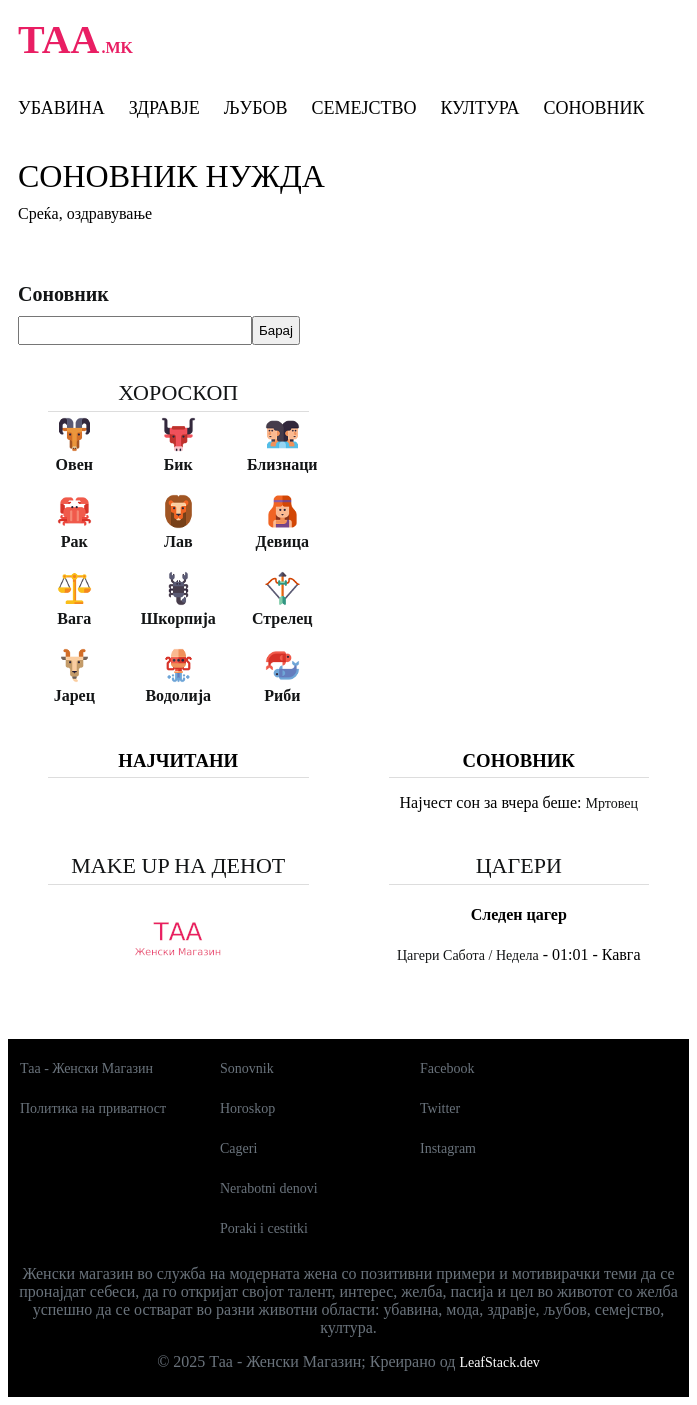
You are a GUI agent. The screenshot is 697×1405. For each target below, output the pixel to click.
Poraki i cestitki (264, 1228)
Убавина (61, 108)
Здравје (164, 108)
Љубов (256, 108)
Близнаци (282, 464)
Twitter (440, 1108)
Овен (74, 464)
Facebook (447, 1068)
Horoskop (247, 1108)
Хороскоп (178, 392)
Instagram (448, 1148)
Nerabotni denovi (269, 1188)
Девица (282, 541)
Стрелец (282, 618)
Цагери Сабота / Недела (468, 955)
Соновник (593, 108)
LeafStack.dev (499, 1362)
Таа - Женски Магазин (86, 1068)
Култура (479, 108)
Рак (74, 541)
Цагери (519, 865)
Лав (178, 541)
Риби (282, 695)
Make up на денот (178, 865)
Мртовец (611, 803)
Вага (74, 618)
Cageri (238, 1148)
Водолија (178, 695)
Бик (178, 464)
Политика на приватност (93, 1108)
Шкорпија (178, 618)
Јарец (74, 695)
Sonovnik (247, 1068)
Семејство (363, 108)
